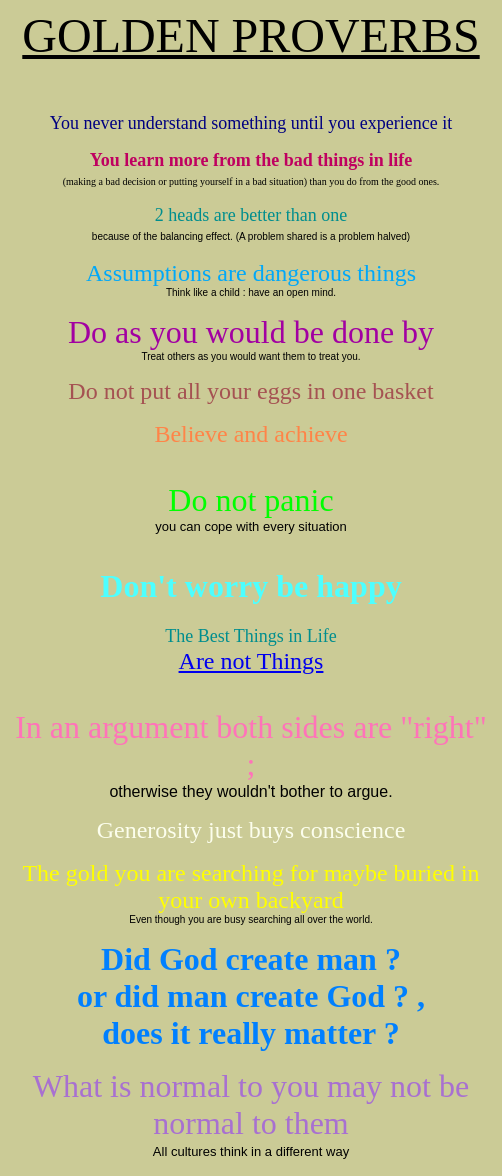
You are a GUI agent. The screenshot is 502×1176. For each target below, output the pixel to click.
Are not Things (251, 661)
